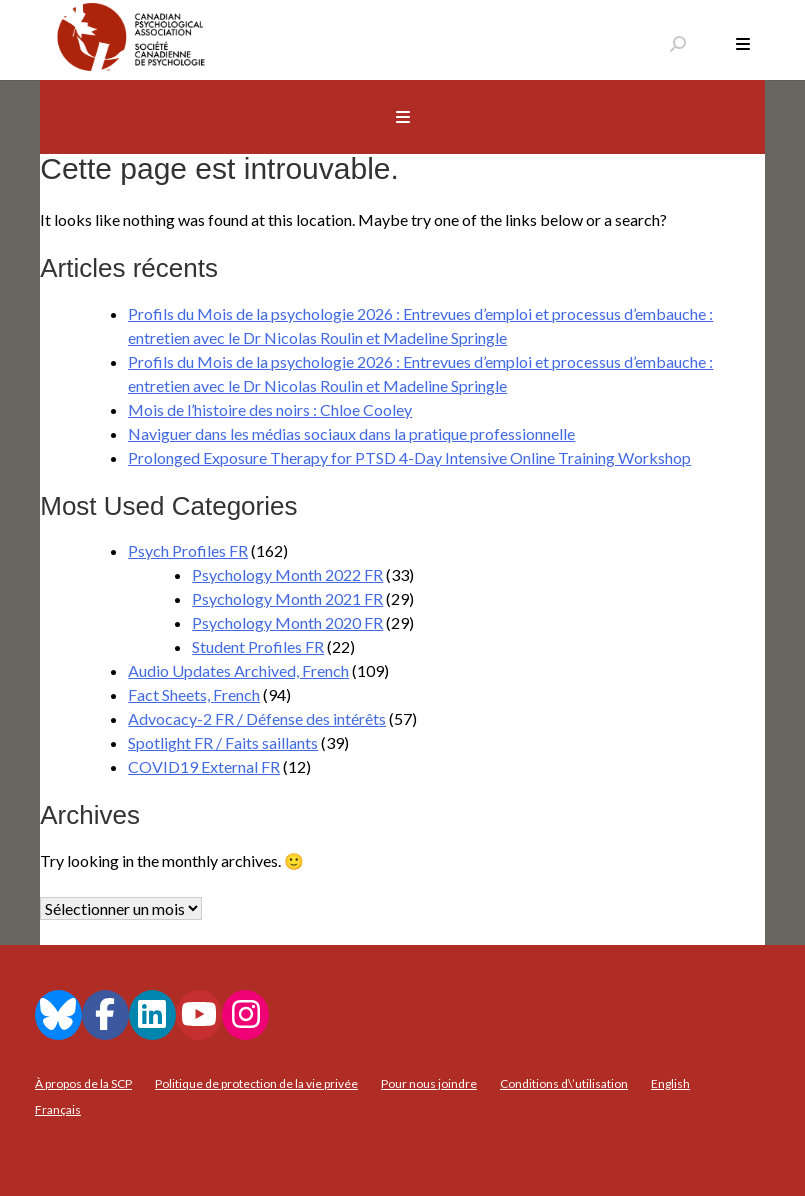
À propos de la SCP (83, 1083)
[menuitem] (670, 1084)
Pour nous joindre (429, 1083)
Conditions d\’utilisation (564, 1083)
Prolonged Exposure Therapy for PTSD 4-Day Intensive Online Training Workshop (409, 457)
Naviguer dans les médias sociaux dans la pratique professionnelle (351, 433)
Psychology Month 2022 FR (287, 574)
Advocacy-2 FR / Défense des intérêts (257, 718)
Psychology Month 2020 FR (287, 622)
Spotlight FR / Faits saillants (223, 742)
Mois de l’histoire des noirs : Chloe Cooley (270, 409)
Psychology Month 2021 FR (287, 598)
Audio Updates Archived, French (238, 670)
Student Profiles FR (258, 646)
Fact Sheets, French (194, 694)
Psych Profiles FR (188, 550)
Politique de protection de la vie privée (256, 1083)
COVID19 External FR (204, 766)
